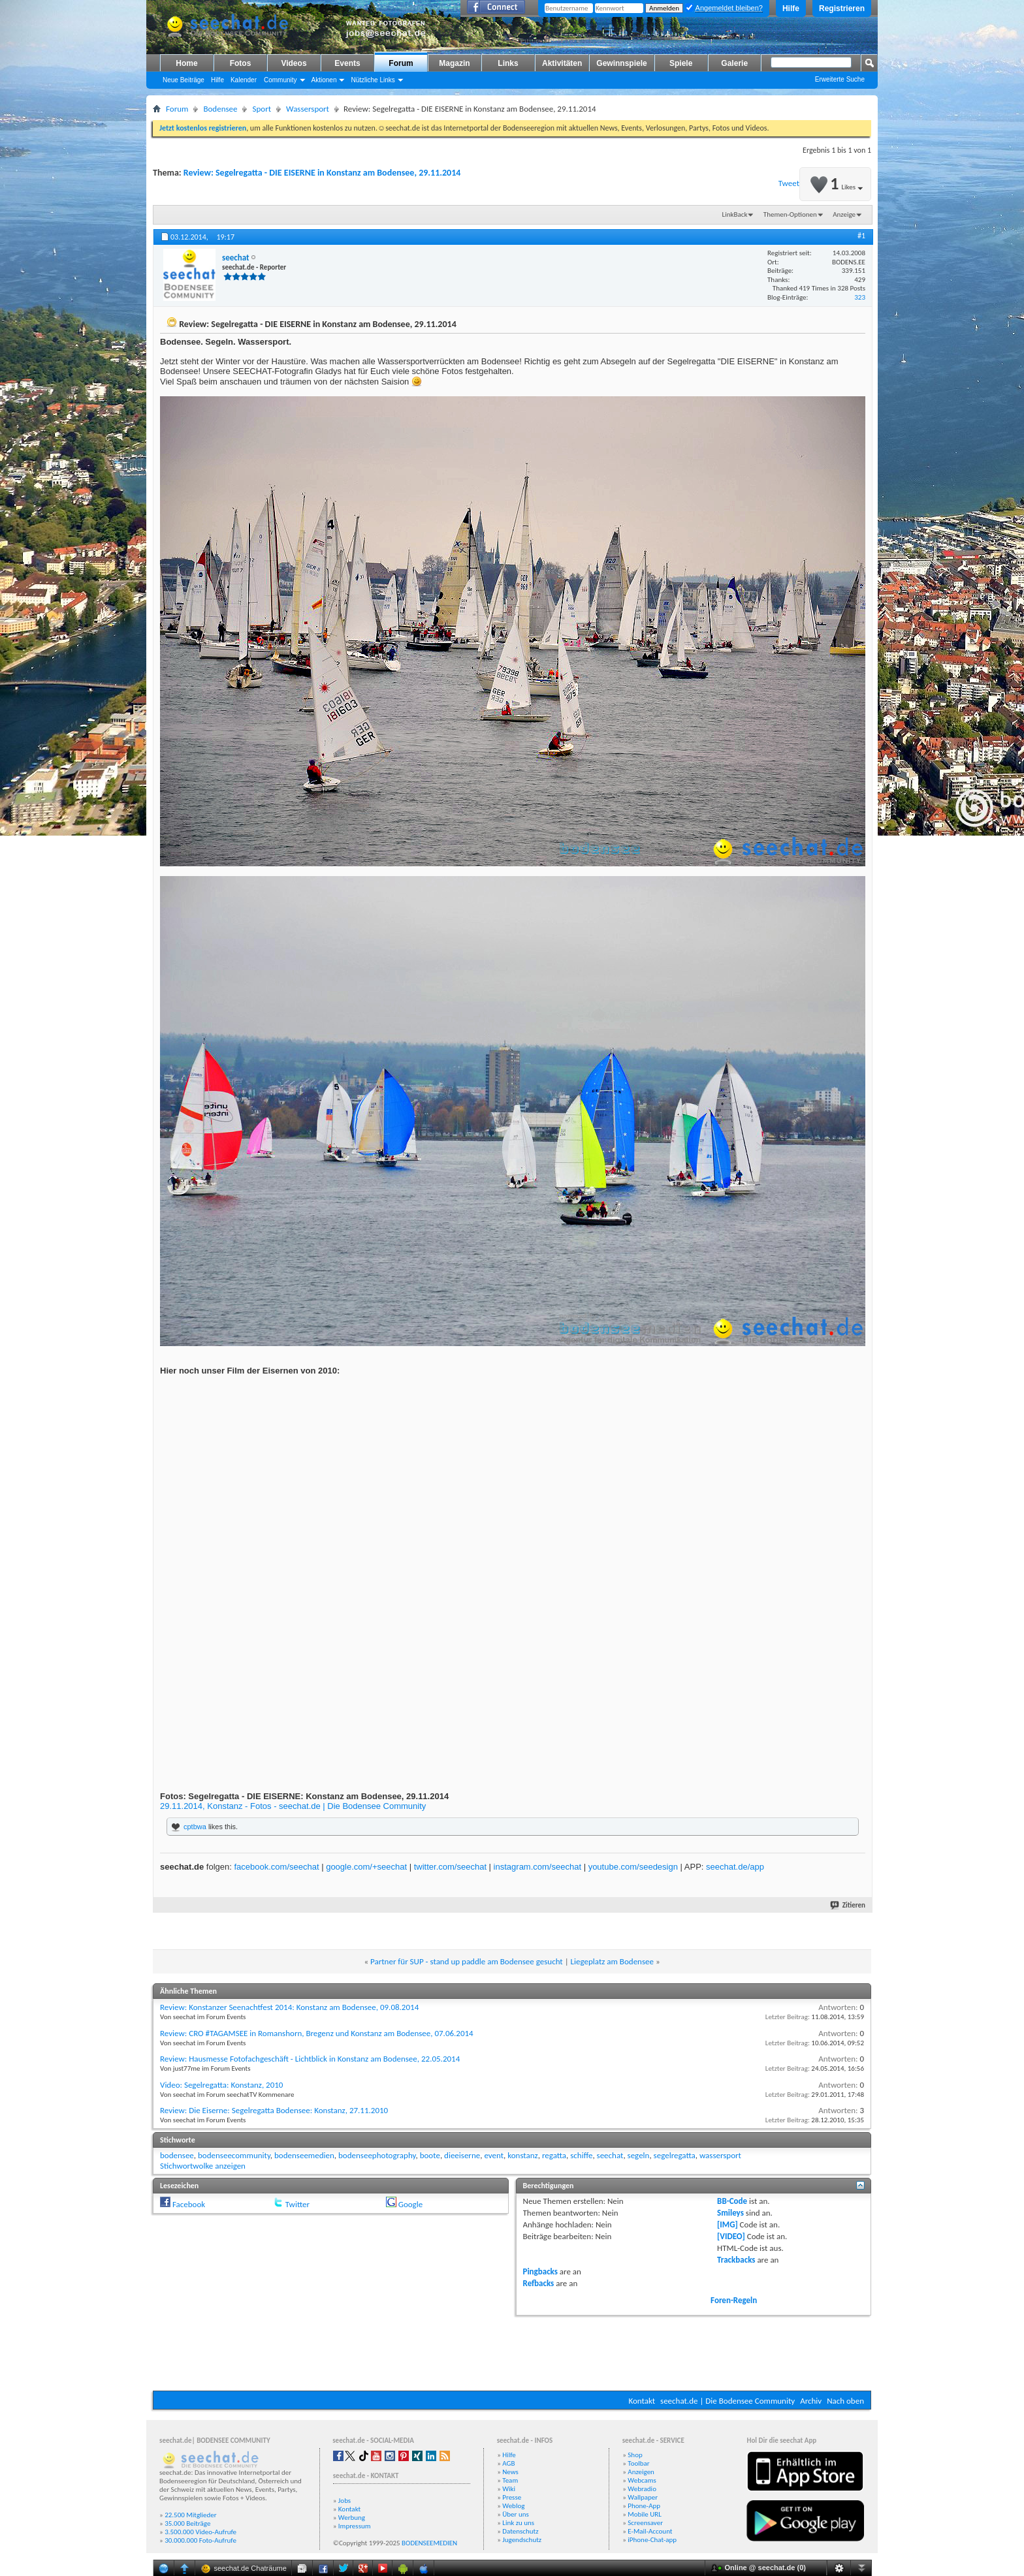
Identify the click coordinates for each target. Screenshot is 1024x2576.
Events (347, 63)
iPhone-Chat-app (652, 2540)
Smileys (730, 2213)
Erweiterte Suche (840, 79)
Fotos (240, 63)
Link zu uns (518, 2523)
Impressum (354, 2526)
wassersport (720, 2155)
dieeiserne (462, 2155)
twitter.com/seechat (450, 1867)
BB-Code (732, 2201)
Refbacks (538, 2283)
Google (410, 2204)
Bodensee (220, 109)
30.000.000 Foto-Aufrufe (200, 2540)
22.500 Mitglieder (191, 2515)
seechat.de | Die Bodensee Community (727, 2401)
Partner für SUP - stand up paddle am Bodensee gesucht (466, 1961)
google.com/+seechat (366, 1867)
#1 (861, 235)
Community (280, 80)
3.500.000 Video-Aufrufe (200, 2532)
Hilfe (790, 8)
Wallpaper (643, 2497)
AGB (508, 2463)
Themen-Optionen (790, 214)
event (494, 2155)
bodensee (177, 2155)
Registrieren (842, 8)
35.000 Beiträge (187, 2523)
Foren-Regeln (734, 2300)
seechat (610, 2155)
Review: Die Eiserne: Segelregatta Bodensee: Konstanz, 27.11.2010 (274, 2110)
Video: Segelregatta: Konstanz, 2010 (221, 2085)
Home (186, 63)
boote (430, 2155)
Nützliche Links (372, 80)
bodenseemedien (304, 2155)
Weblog (513, 2506)
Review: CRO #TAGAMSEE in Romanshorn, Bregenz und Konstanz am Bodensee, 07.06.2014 (316, 2033)
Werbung (351, 2517)
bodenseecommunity (234, 2155)
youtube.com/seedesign (633, 1867)
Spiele (680, 63)
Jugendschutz (521, 2540)
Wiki (508, 2489)
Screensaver (645, 2523)
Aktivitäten (562, 63)
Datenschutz (520, 2531)
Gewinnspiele (621, 63)
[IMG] (727, 2224)
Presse (511, 2497)
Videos (293, 63)
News (510, 2472)
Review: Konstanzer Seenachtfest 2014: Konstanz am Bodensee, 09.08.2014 (289, 2007)
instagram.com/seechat (537, 1867)
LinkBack (735, 214)
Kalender (244, 80)
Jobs (344, 2500)
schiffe (581, 2155)
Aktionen (324, 80)
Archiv (811, 2401)
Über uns (515, 2514)
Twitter (297, 2204)
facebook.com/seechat (276, 1867)
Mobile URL (645, 2514)
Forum (401, 63)
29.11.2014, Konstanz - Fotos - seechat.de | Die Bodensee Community (293, 1806)
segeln (639, 2155)
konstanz (522, 2155)
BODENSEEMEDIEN (429, 2543)
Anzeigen (641, 2472)
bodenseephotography (376, 2155)
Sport (261, 109)
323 (859, 297)
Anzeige (844, 214)
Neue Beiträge (183, 80)
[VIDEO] (731, 2236)
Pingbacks (540, 2271)
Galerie (734, 63)
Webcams (642, 2480)
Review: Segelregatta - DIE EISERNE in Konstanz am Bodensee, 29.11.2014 (322, 172)
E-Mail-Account (650, 2531)
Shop (635, 2455)
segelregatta (675, 2155)
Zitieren (848, 1905)
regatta (554, 2155)
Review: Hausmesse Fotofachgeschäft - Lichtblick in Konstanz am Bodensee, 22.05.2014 (310, 2059)
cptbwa (195, 1826)
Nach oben (845, 2401)
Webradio (642, 2489)
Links (508, 63)
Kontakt (641, 2401)
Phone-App (644, 2506)
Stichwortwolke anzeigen (203, 2166)
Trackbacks (736, 2260)
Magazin (454, 63)
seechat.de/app (735, 1867)
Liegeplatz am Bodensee (612, 1961)
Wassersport (307, 109)
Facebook (188, 2204)
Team (510, 2480)
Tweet (788, 183)
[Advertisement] (512, 2351)
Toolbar (638, 2463)
